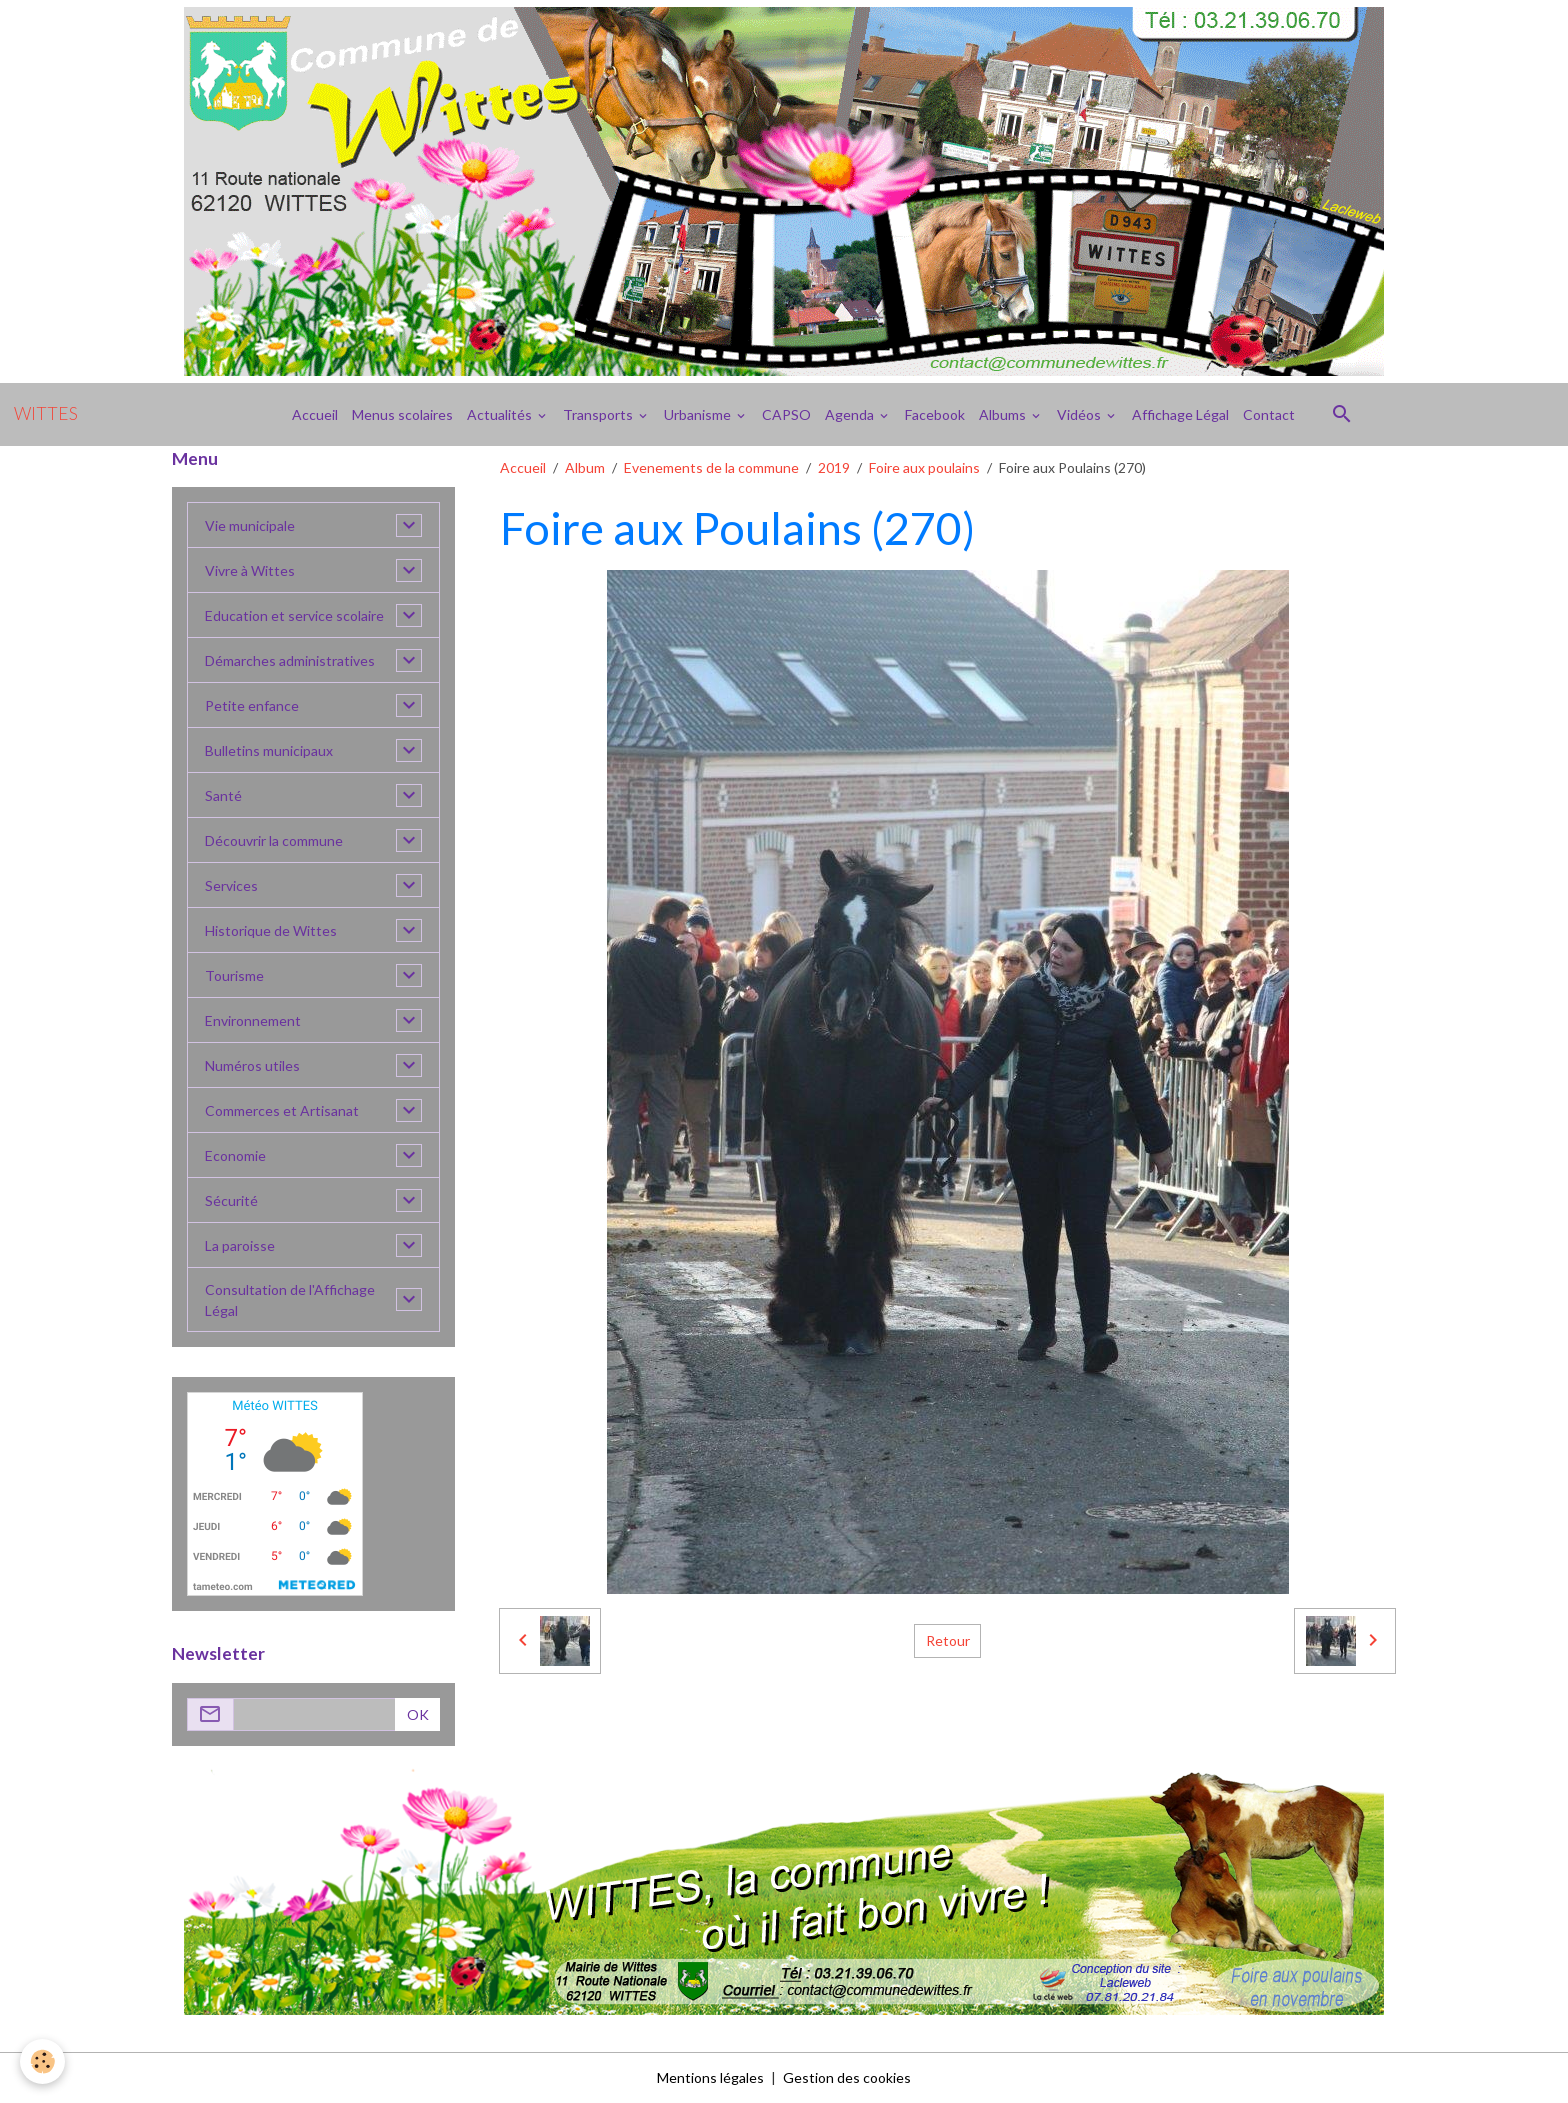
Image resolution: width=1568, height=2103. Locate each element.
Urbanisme (699, 414)
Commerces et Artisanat (282, 1110)
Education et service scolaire (294, 615)
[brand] (46, 414)
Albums (1004, 414)
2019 (834, 467)
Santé (223, 795)
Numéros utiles (252, 1065)
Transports (599, 414)
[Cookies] (42, 2061)
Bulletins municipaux (269, 750)
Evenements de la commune (711, 467)
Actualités (501, 414)
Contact (1269, 414)
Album (585, 467)
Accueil (315, 414)
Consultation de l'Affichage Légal (290, 1300)
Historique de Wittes (271, 930)
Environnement (253, 1020)
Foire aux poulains (924, 467)
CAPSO (786, 414)
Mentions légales (710, 2077)
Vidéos (1080, 414)
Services (231, 885)
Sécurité (231, 1200)
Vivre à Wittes (250, 570)
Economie (235, 1155)
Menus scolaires (402, 414)
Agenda (851, 414)
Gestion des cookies (847, 2077)
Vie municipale (250, 525)
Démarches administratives (290, 660)
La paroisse (240, 1245)
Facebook (935, 414)
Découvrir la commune (274, 840)
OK (418, 1714)
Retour (948, 1640)
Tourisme (234, 975)
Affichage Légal (1180, 414)
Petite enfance (252, 705)
